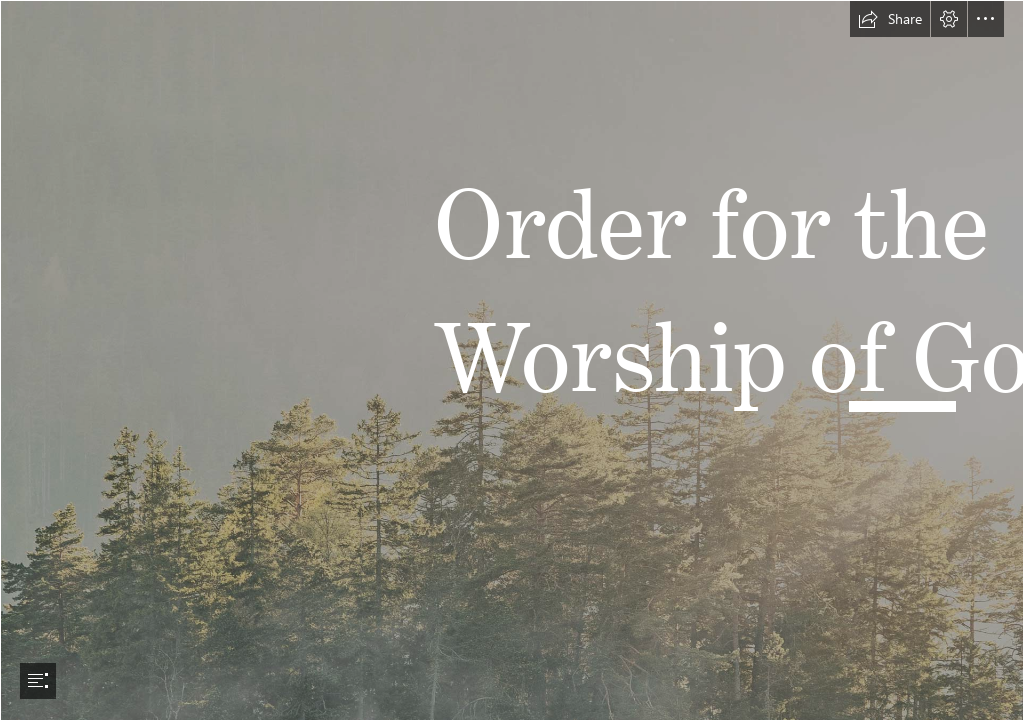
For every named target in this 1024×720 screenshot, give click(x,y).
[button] (890, 19)
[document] (512, 360)
